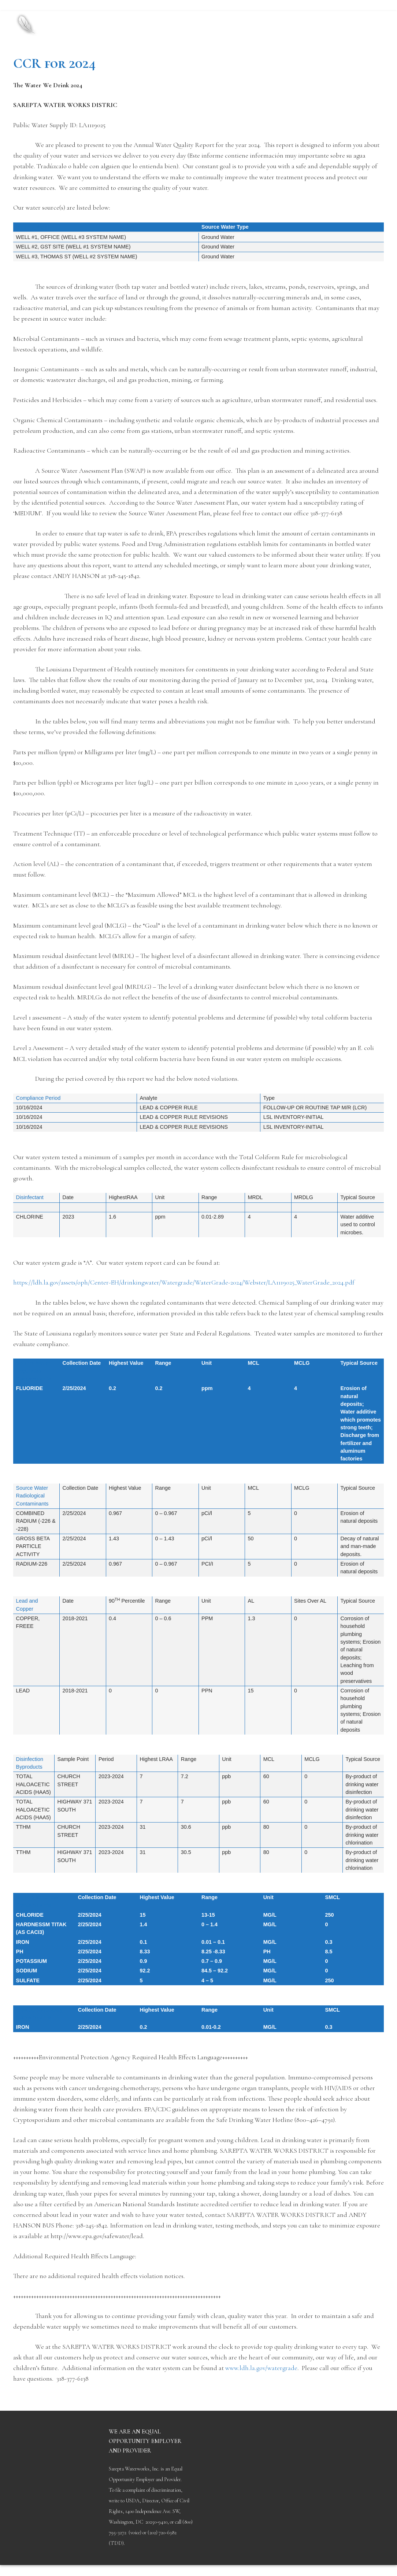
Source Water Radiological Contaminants (32, 1496)
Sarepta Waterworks (125, 18)
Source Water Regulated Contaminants (33, 1371)
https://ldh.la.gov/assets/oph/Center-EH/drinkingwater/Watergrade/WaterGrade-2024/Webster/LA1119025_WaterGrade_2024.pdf (184, 1282)
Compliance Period (38, 1098)
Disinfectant (30, 1197)
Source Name (33, 227)
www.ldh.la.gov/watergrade (261, 2368)
